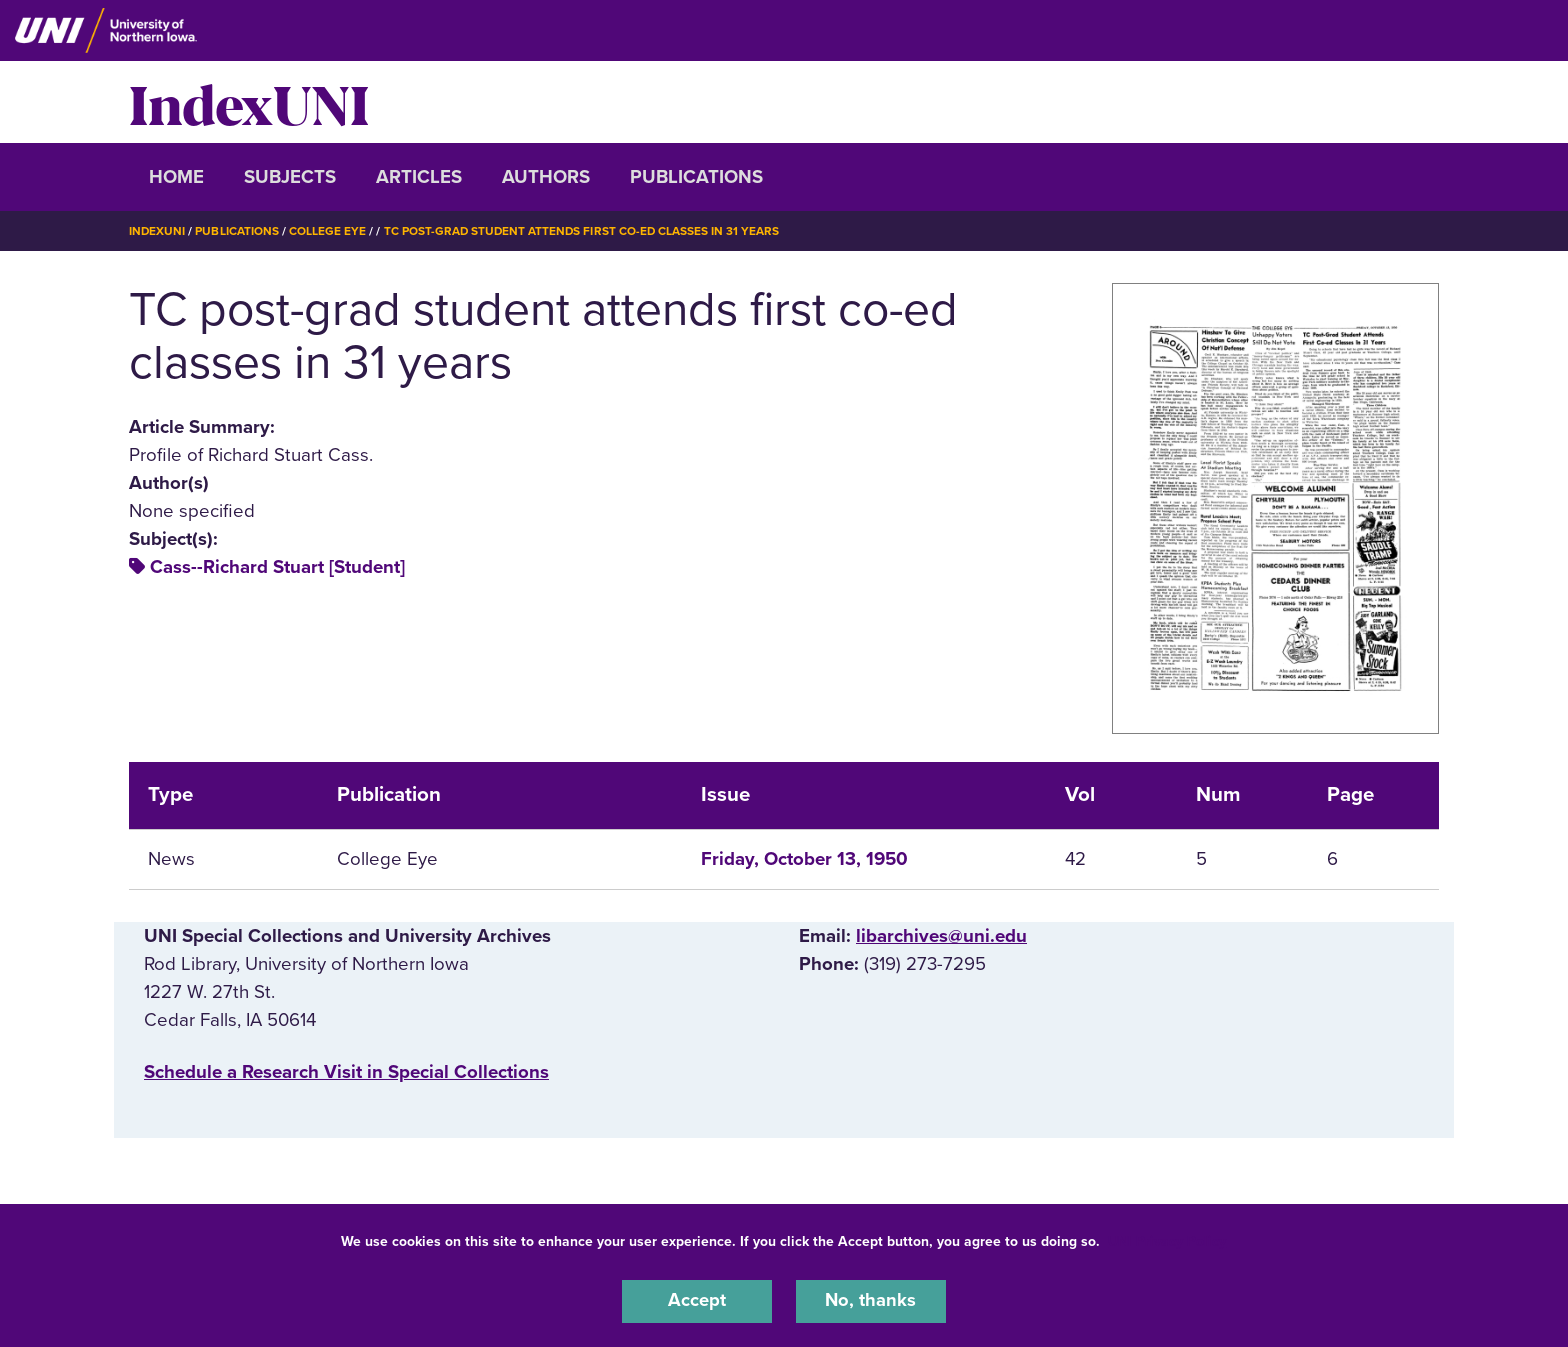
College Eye (328, 231)
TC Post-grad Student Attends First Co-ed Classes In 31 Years (585, 231)
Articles (419, 177)
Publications (696, 177)
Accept (697, 1301)
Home (176, 177)
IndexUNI (249, 102)
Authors (546, 177)
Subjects (290, 177)
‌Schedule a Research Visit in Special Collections (346, 1072)
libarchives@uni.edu (941, 935)
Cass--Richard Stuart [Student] (277, 566)
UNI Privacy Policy (1167, 1240)
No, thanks (871, 1301)
